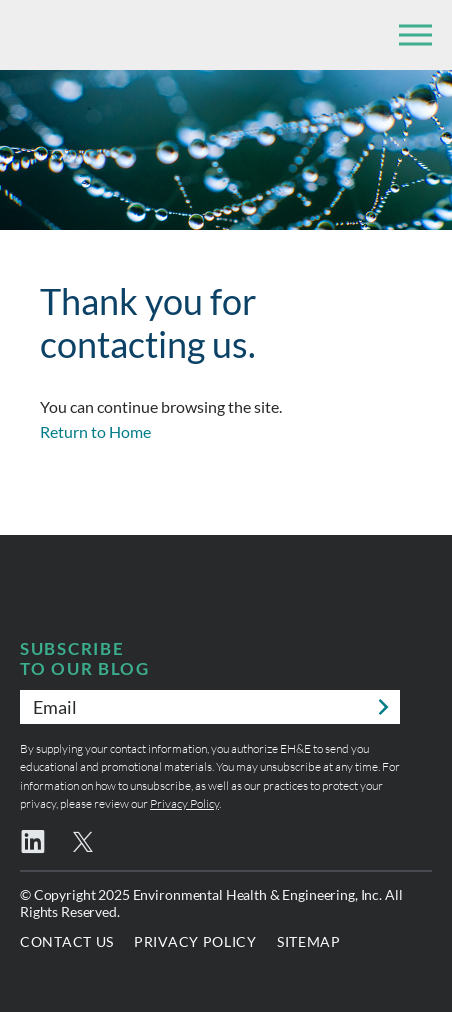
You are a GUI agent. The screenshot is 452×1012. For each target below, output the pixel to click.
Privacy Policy (184, 803)
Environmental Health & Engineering (120, 35)
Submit (383, 707)
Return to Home (95, 431)
